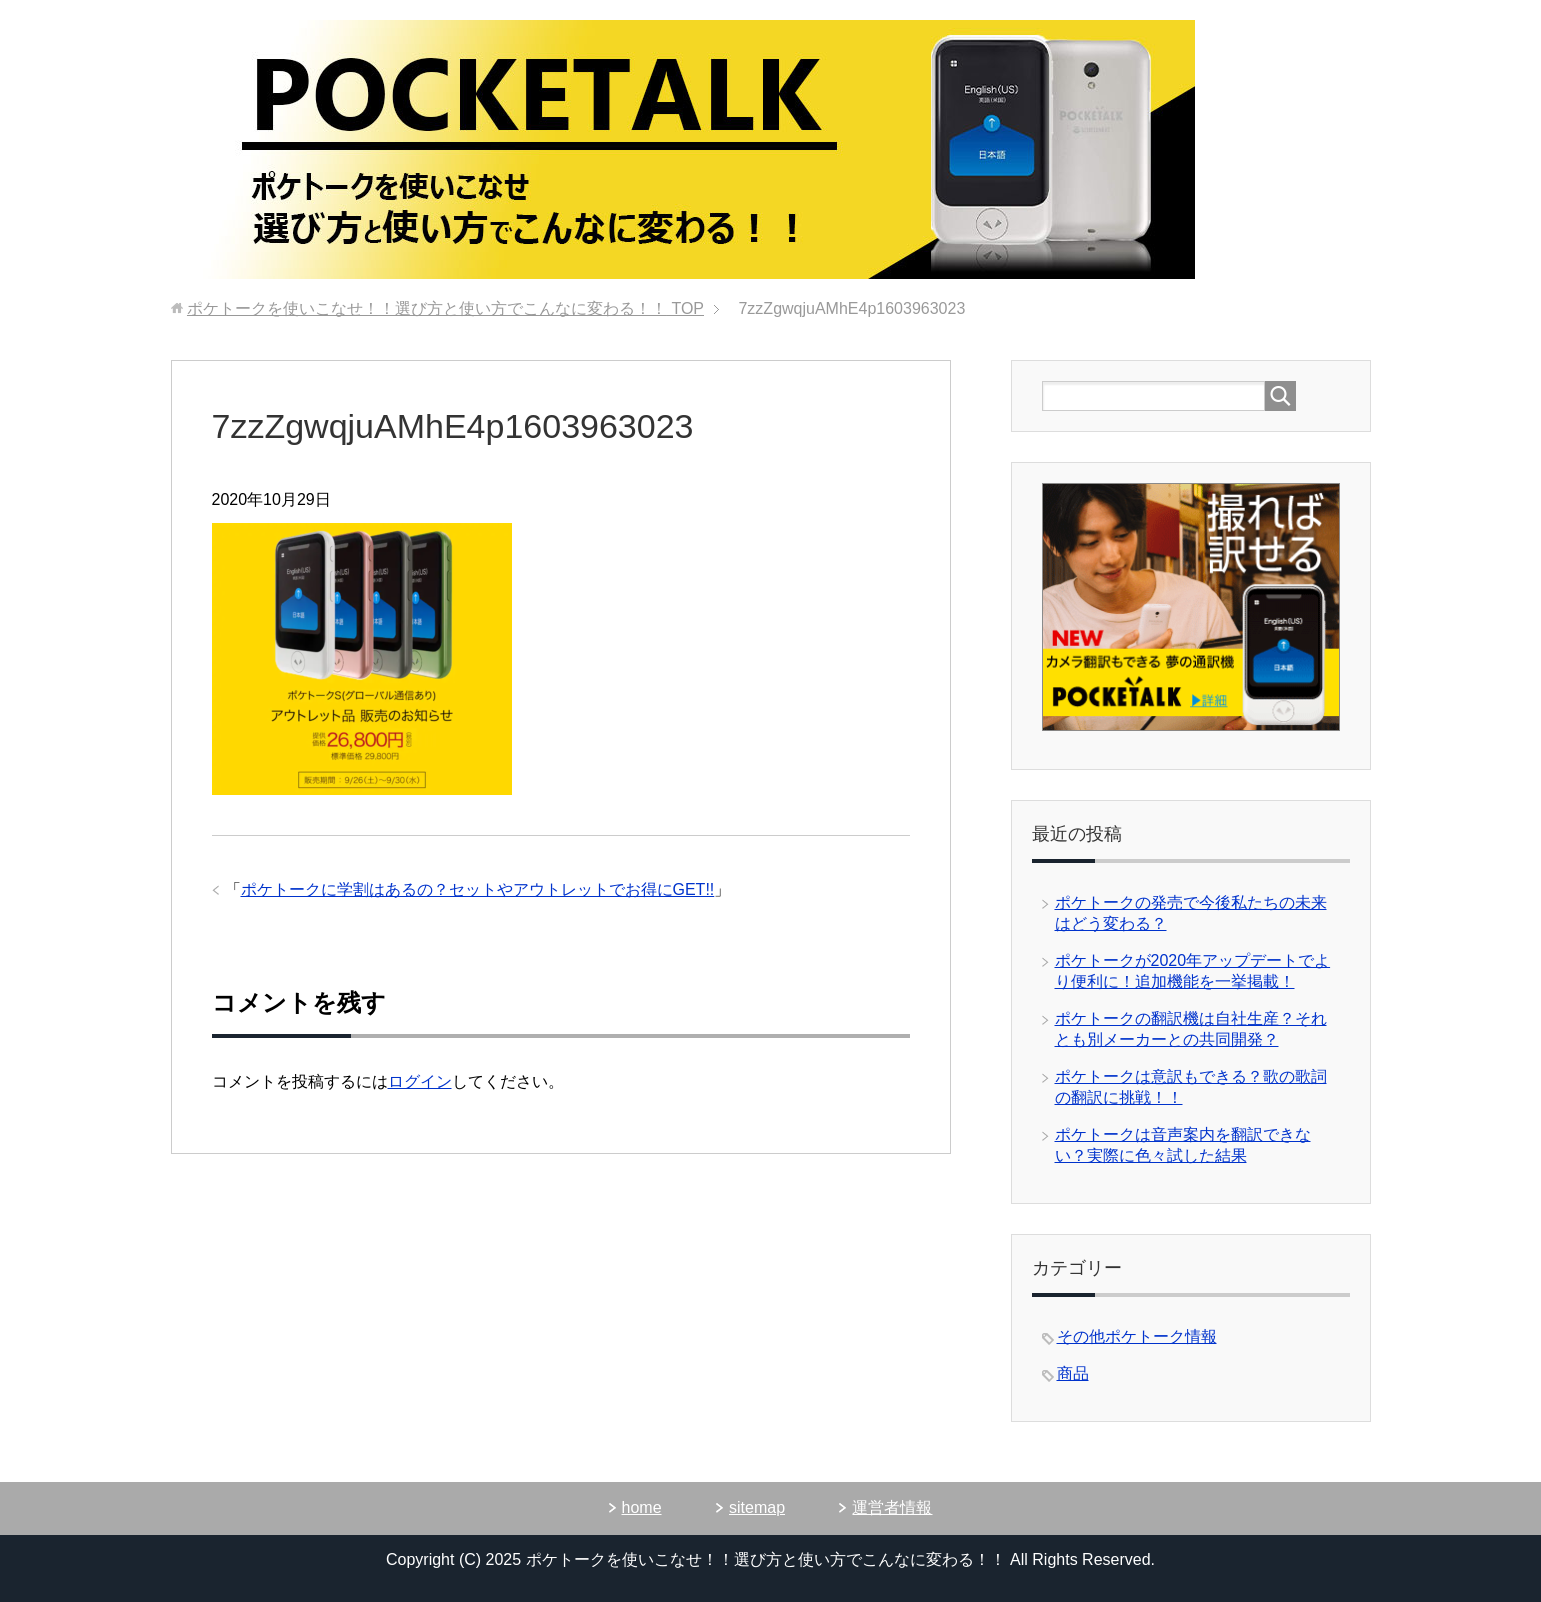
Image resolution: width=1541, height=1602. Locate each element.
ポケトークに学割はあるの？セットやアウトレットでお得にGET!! (478, 889)
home (642, 1507)
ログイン (420, 1081)
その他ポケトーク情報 (1137, 1336)
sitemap (757, 1507)
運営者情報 (892, 1507)
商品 (1073, 1373)
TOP (445, 308)
